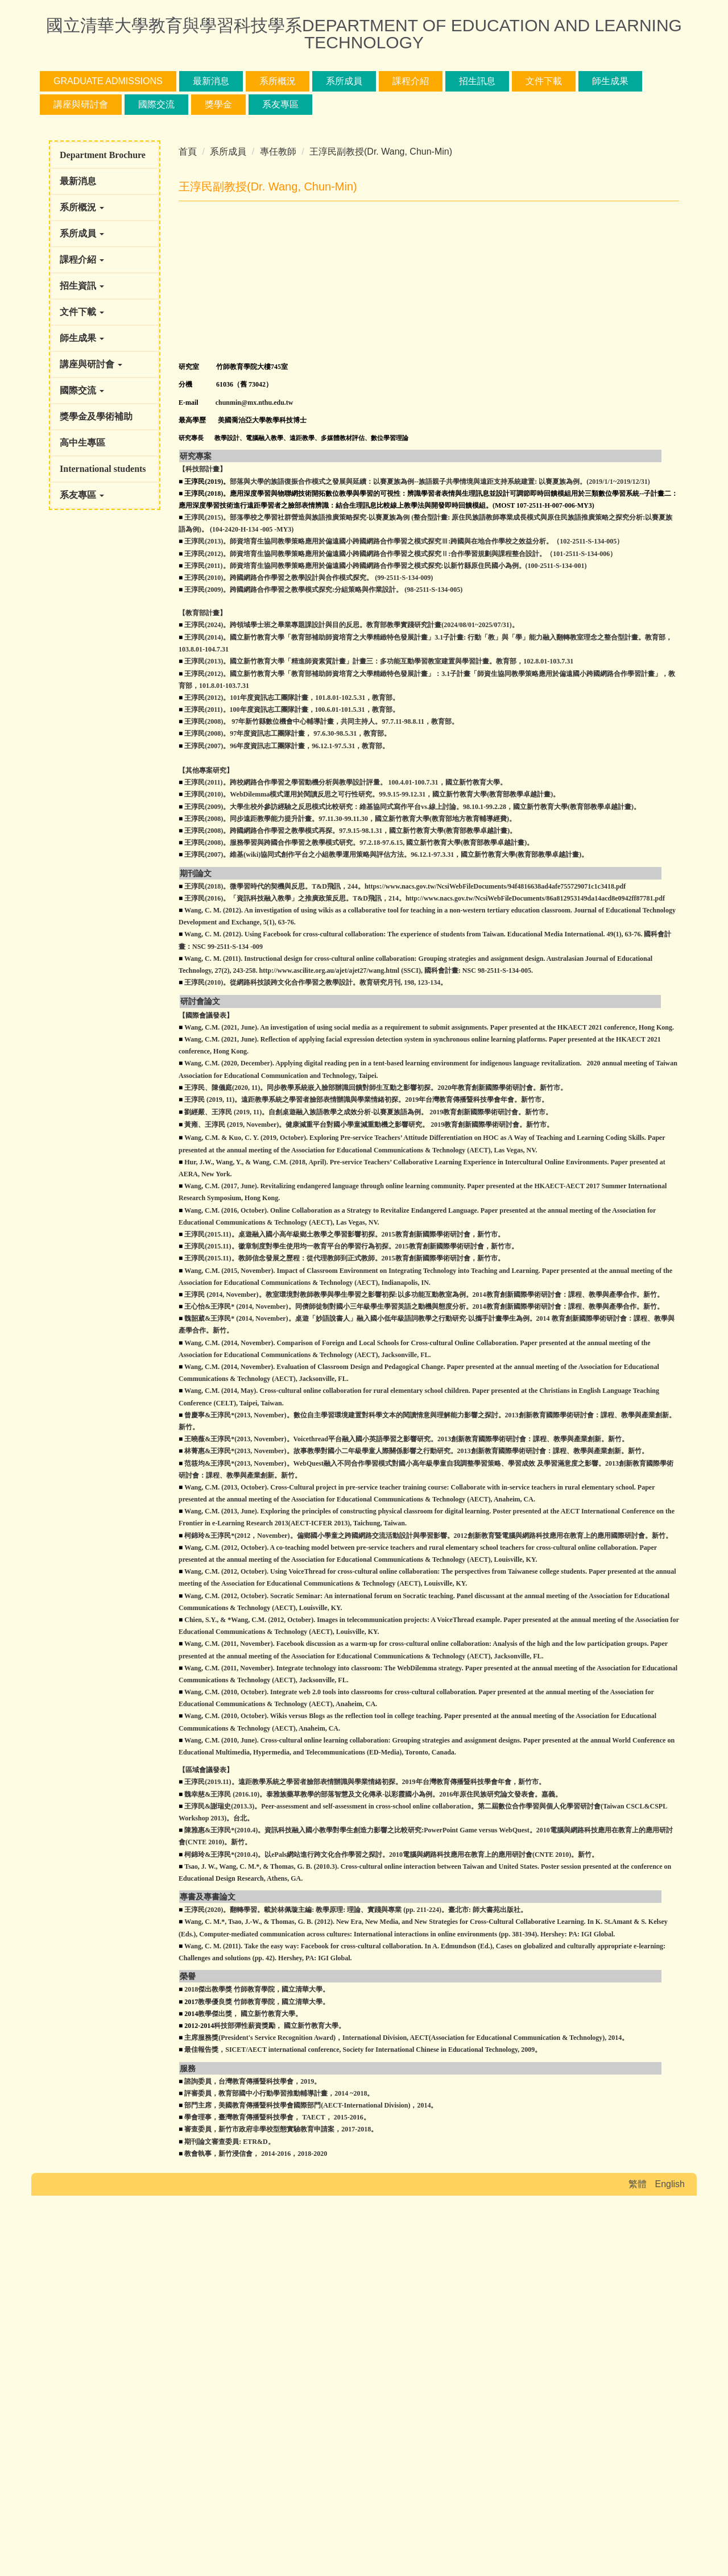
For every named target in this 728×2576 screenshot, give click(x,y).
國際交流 (156, 104)
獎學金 (218, 104)
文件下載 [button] (544, 81)
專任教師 (278, 411)
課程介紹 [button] (410, 81)
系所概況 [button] (277, 81)
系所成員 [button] (344, 81)
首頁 (188, 411)
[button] (54, 254)
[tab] (323, 372)
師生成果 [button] (610, 81)
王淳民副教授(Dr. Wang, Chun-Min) (380, 411)
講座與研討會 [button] (80, 104)
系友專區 (280, 104)
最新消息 (211, 81)
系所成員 (228, 411)
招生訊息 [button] (477, 81)
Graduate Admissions (108, 81)
